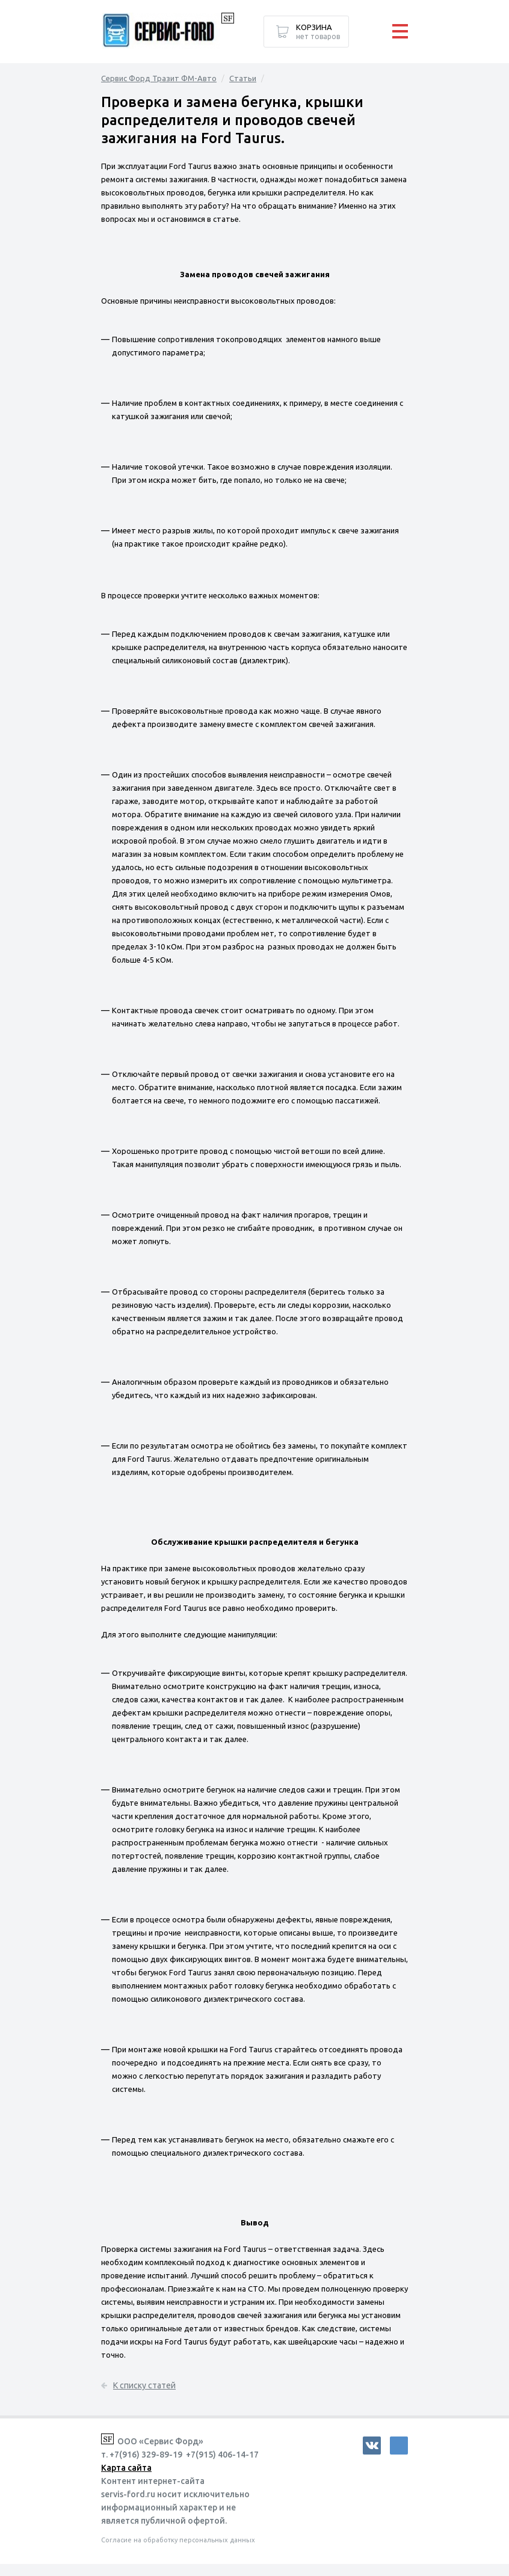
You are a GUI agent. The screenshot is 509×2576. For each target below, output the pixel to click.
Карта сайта (126, 2468)
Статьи (242, 78)
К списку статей (144, 2385)
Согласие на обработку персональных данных (178, 2540)
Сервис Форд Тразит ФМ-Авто (159, 78)
